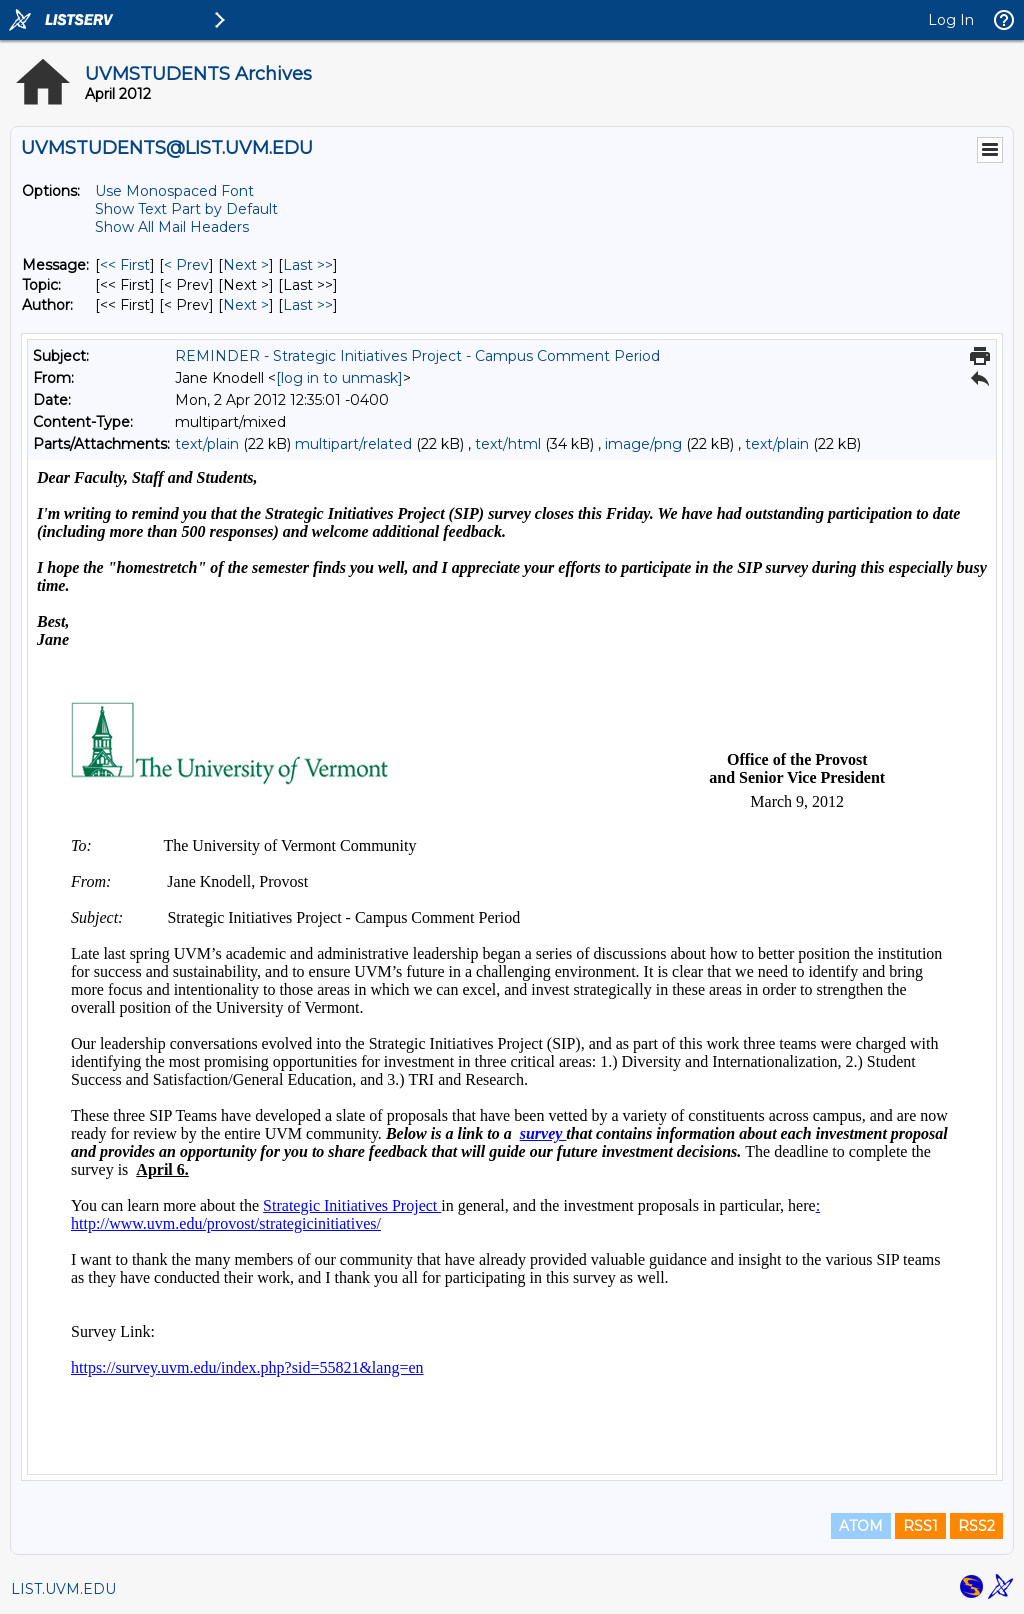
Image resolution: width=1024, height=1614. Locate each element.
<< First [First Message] (125, 265)
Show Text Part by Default (186, 209)
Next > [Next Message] (246, 265)
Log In (951, 20)
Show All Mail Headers (172, 227)
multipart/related (353, 444)
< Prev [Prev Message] (186, 265)
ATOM (861, 1526)
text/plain (207, 444)
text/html (508, 444)
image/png (643, 444)
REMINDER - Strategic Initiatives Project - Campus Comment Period (417, 356)
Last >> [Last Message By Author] (308, 305)
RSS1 (920, 1526)
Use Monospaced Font (174, 191)
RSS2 (976, 1526)
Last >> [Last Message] (308, 265)
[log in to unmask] (339, 378)
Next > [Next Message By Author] (246, 305)
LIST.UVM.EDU (63, 1589)
